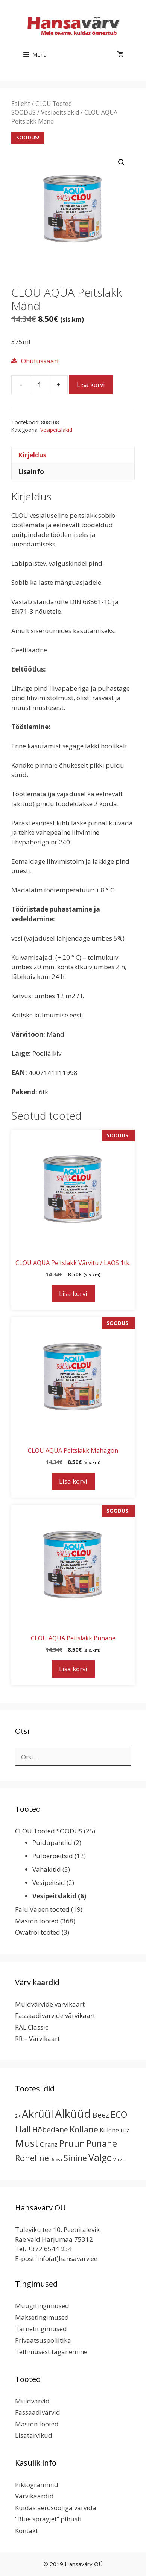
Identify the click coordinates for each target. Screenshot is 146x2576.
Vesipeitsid (48, 1882)
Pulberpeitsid (52, 1855)
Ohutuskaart (40, 360)
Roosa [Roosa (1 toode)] (56, 2159)
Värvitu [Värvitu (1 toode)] (120, 2159)
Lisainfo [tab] (31, 471)
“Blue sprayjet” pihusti (48, 2519)
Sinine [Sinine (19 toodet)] (75, 2158)
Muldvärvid (32, 2401)
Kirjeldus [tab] (32, 455)
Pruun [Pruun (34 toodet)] (72, 2143)
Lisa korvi (91, 384)
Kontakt (26, 2530)
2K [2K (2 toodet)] (17, 2116)
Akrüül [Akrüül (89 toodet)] (37, 2113)
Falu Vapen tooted (42, 1909)
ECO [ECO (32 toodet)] (119, 2114)
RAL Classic (31, 2027)
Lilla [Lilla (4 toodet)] (125, 2130)
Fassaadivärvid (37, 2412)
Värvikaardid (34, 2496)
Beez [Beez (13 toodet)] (101, 2115)
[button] (121, 162)
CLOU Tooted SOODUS (48, 1830)
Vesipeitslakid (60, 112)
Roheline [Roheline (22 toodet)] (32, 2157)
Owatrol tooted (37, 1932)
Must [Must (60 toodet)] (26, 2143)
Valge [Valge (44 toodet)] (100, 2157)
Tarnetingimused (41, 2328)
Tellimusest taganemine (51, 2351)
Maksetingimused (42, 2317)
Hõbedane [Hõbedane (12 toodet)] (50, 2130)
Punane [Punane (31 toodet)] (102, 2143)
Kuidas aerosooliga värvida (55, 2507)
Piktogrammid (36, 2484)
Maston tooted (37, 1921)
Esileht (20, 103)
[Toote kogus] (39, 384)
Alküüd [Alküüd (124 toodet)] (73, 2113)
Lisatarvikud (33, 2435)
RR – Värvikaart (37, 2038)
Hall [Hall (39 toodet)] (23, 2129)
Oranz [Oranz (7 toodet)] (49, 2144)
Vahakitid (46, 1869)
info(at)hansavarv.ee (67, 2258)
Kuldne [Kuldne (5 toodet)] (109, 2130)
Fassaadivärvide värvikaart (55, 2015)
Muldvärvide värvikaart (50, 2004)
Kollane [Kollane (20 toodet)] (84, 2129)
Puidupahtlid (52, 1842)
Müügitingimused (42, 2305)
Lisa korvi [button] (73, 1293)
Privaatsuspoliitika (43, 2340)
